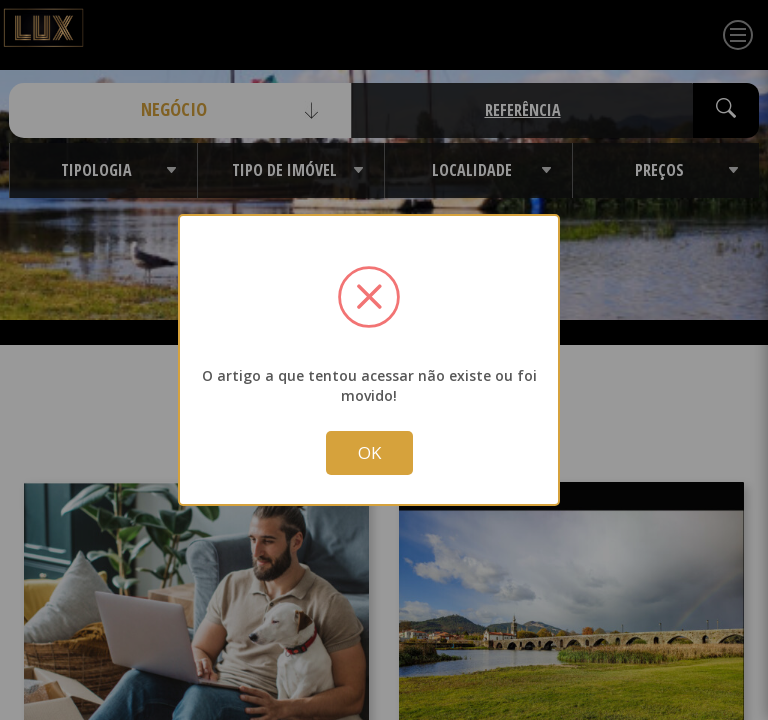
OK (369, 454)
